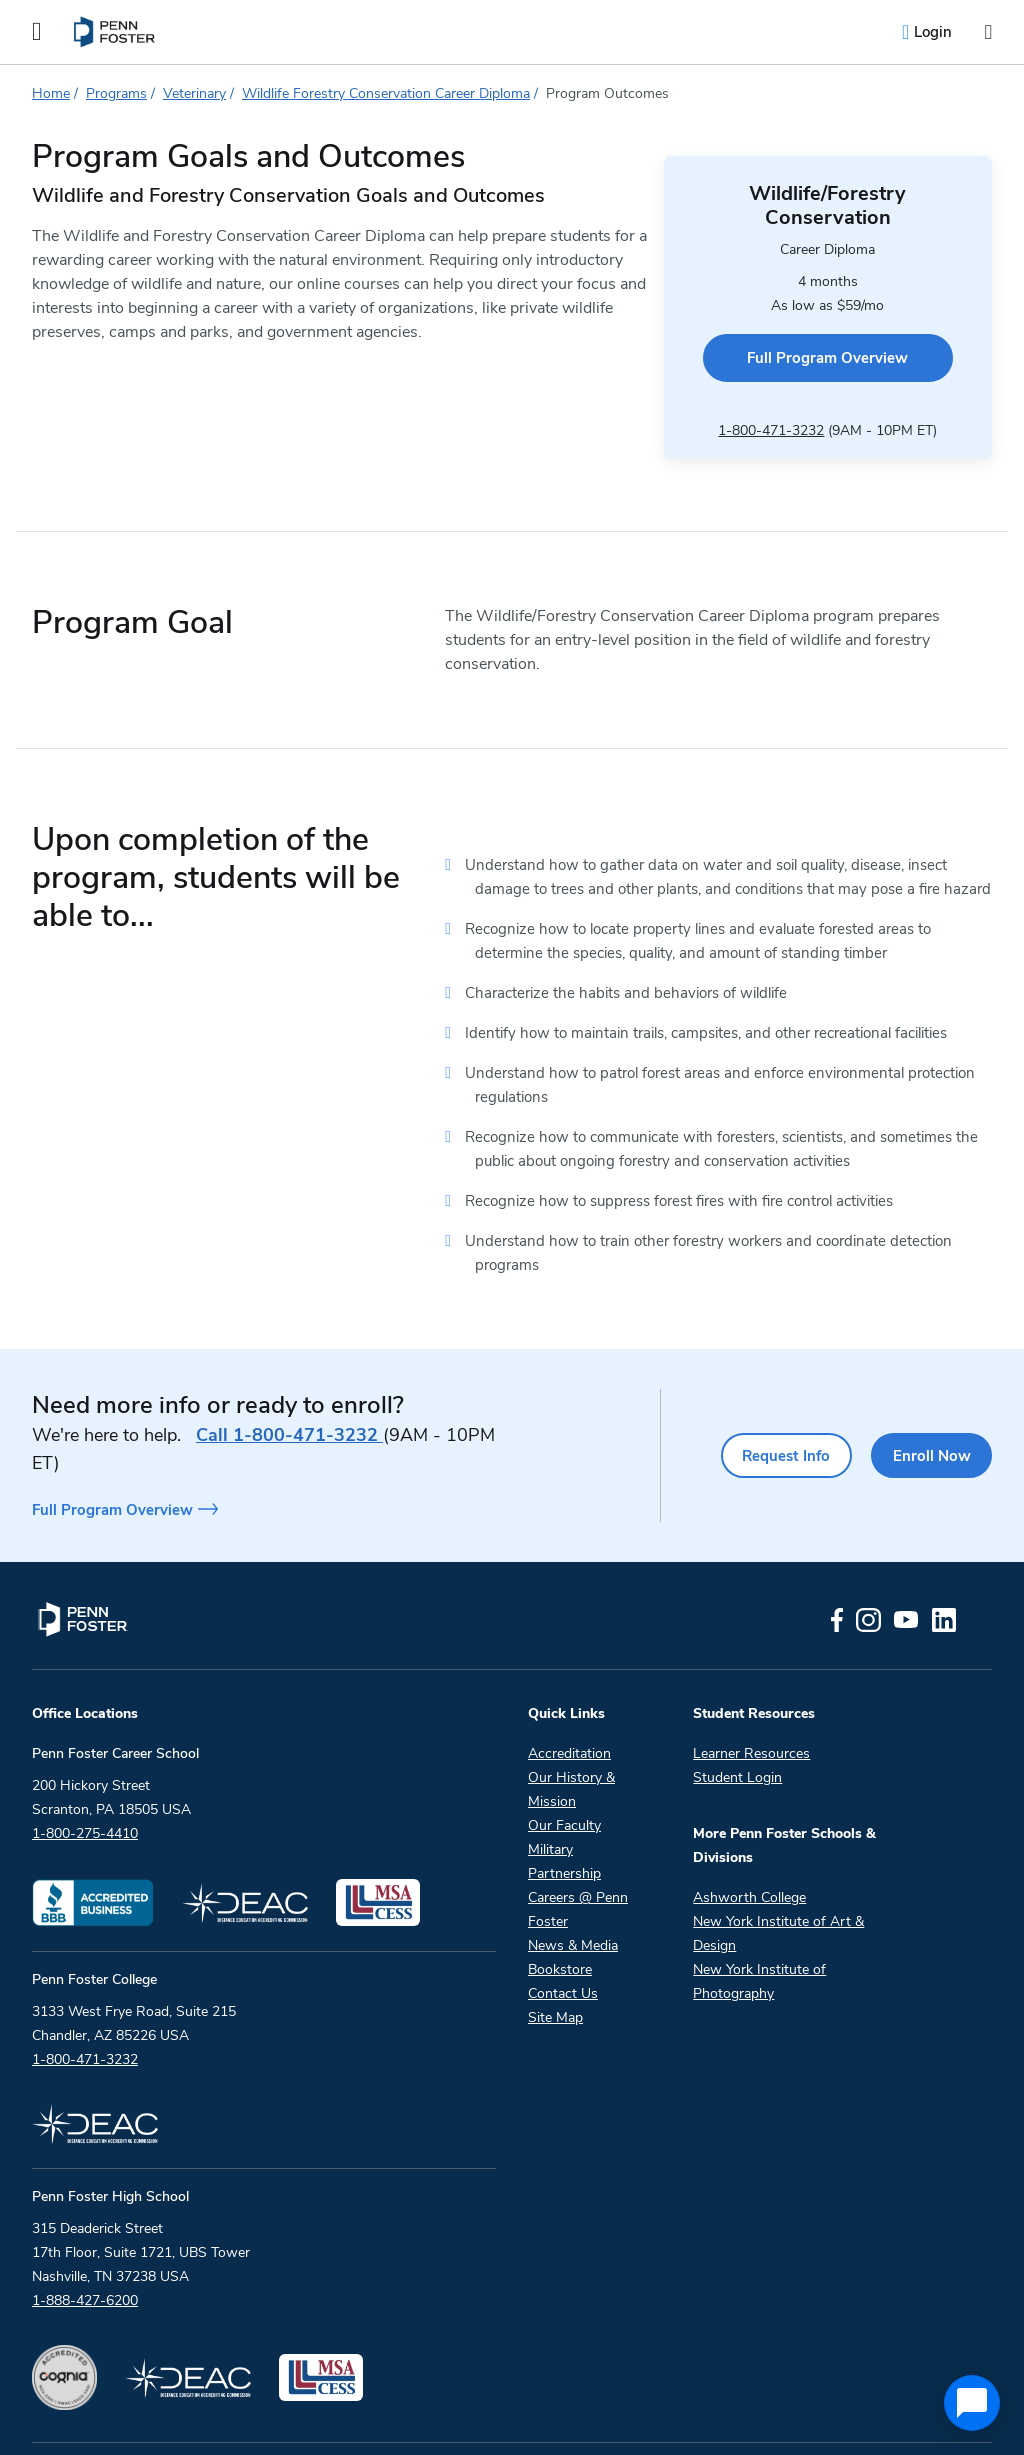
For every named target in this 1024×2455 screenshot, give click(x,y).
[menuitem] (115, 32)
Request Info (768, 1406)
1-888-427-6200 (85, 2248)
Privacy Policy (514, 2418)
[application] (972, 2403)
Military (550, 1797)
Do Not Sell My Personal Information (836, 2418)
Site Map (555, 1965)
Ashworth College (749, 1845)
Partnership (564, 1821)
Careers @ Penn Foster (578, 1857)
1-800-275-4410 (85, 1781)
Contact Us (563, 1941)
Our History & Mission (571, 1737)
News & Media (573, 1893)
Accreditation (569, 1701)
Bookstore (560, 1917)
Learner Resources (751, 1701)
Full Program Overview (807, 316)
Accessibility (639, 2418)
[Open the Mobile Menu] (37, 32)
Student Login (737, 1725)
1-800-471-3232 (751, 383)
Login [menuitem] (933, 32)
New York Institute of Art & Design (778, 1881)
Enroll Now (927, 1406)
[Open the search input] (988, 32)
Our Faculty (564, 1773)
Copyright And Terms (360, 2418)
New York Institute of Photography (759, 1929)
